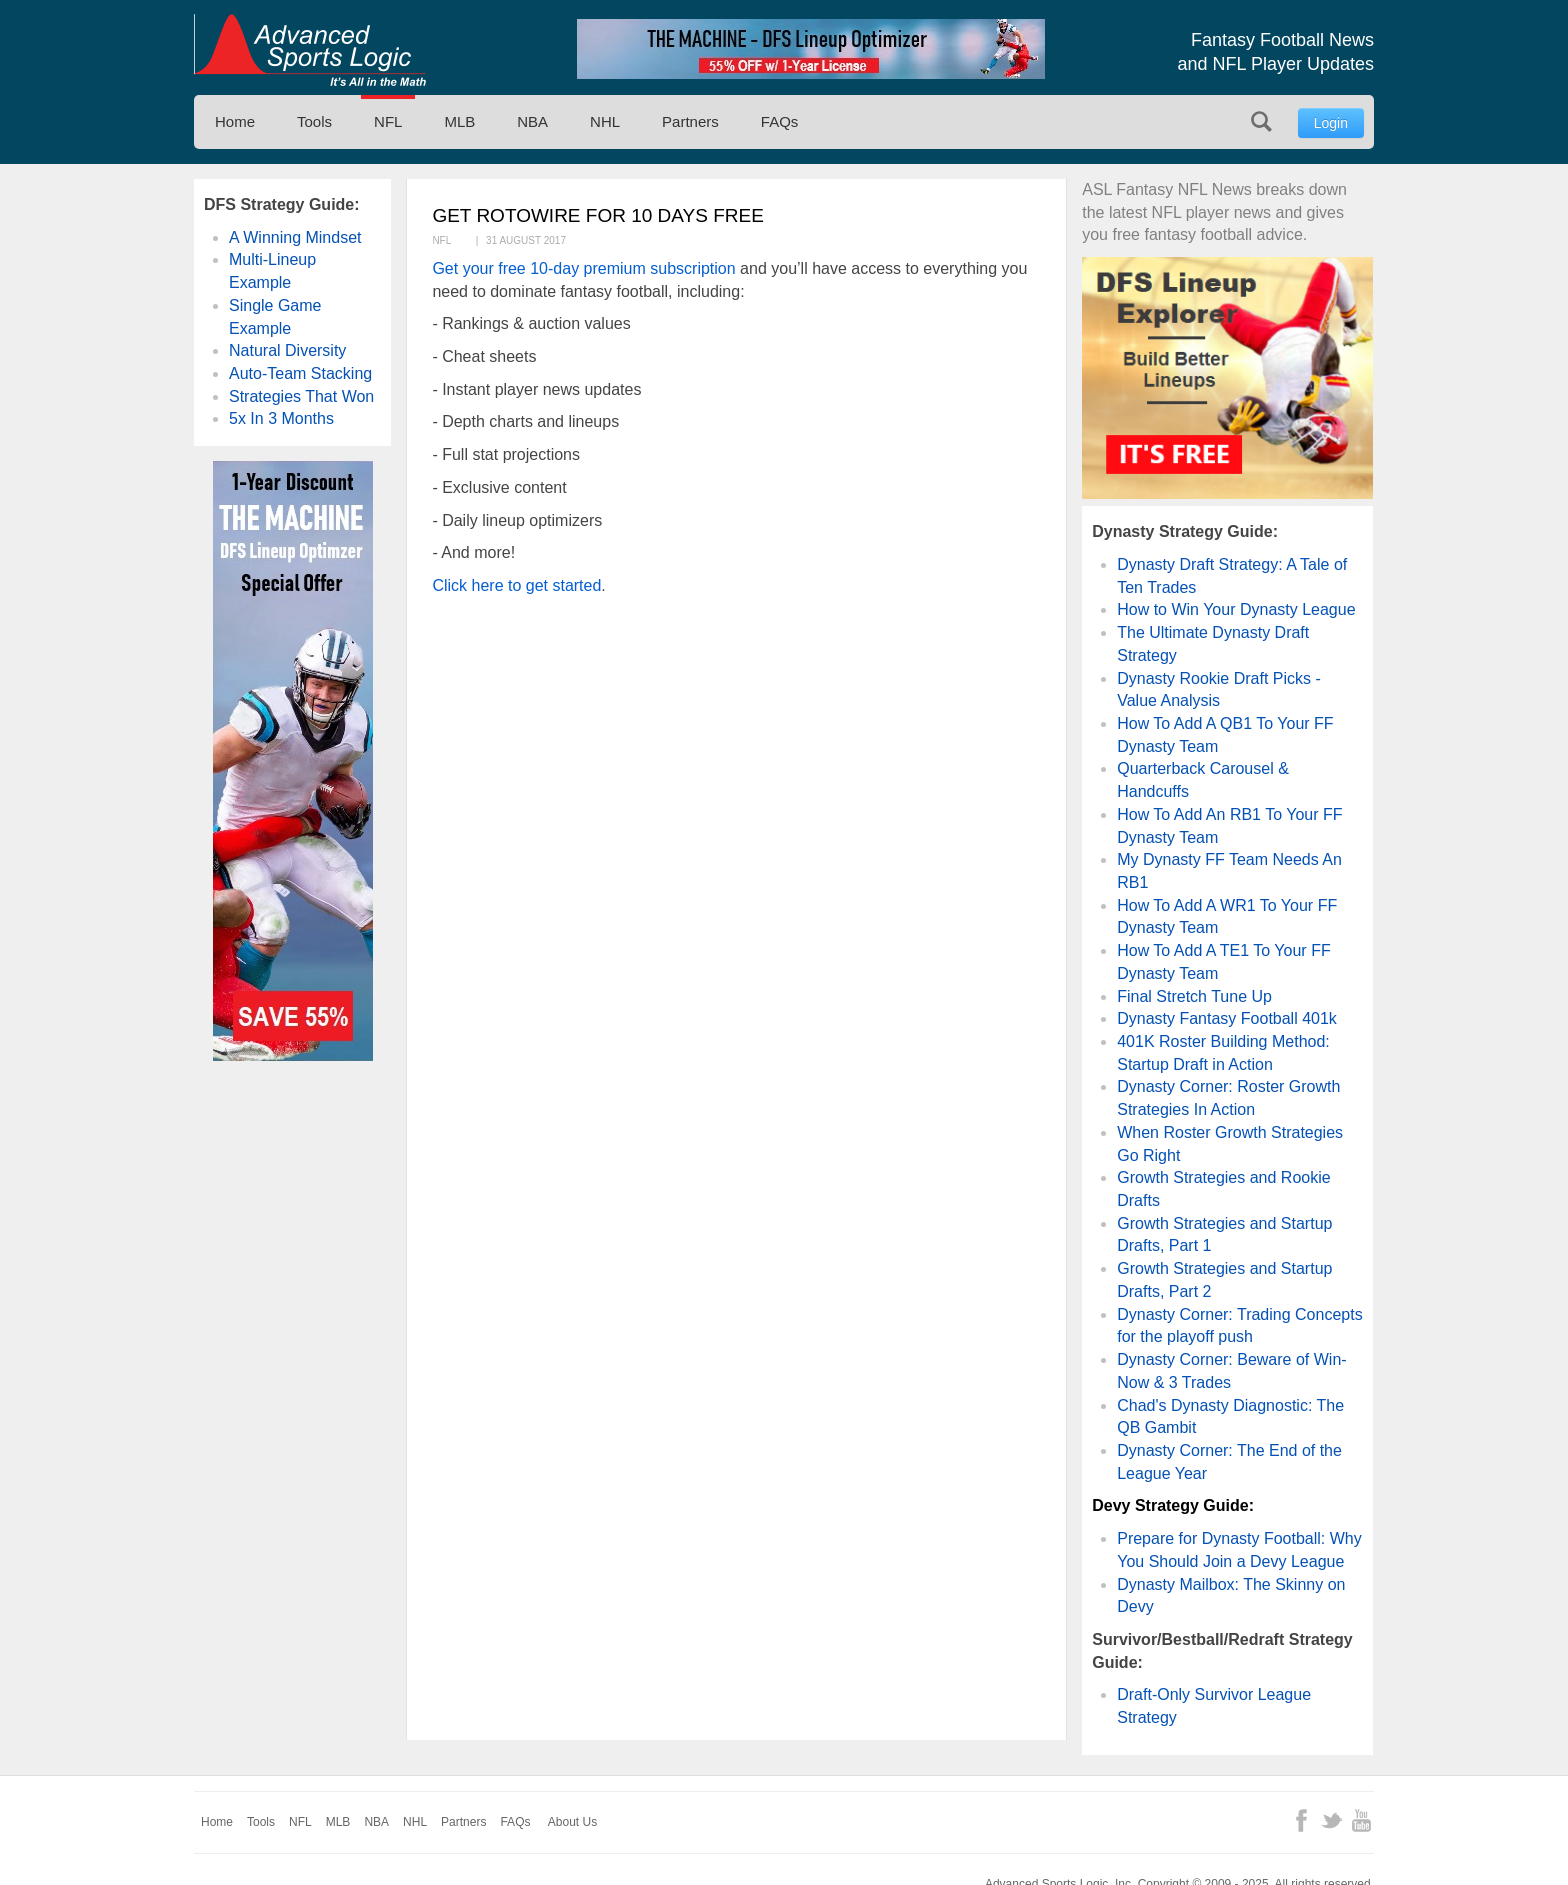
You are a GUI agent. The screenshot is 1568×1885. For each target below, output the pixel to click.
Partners (690, 121)
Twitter (1331, 1820)
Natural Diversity (287, 350)
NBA (532, 121)
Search (1261, 121)
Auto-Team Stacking (300, 373)
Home (235, 121)
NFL (388, 121)
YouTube (1361, 1820)
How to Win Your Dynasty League (1236, 609)
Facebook (1301, 1820)
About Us (572, 1822)
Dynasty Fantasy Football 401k (1227, 1018)
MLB (459, 121)
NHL (605, 121)
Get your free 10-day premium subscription (583, 268)
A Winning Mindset (295, 237)
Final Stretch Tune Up (1194, 996)
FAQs (780, 121)
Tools (314, 121)
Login (1331, 123)
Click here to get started (516, 585)
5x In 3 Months (281, 418)
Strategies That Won (301, 396)
